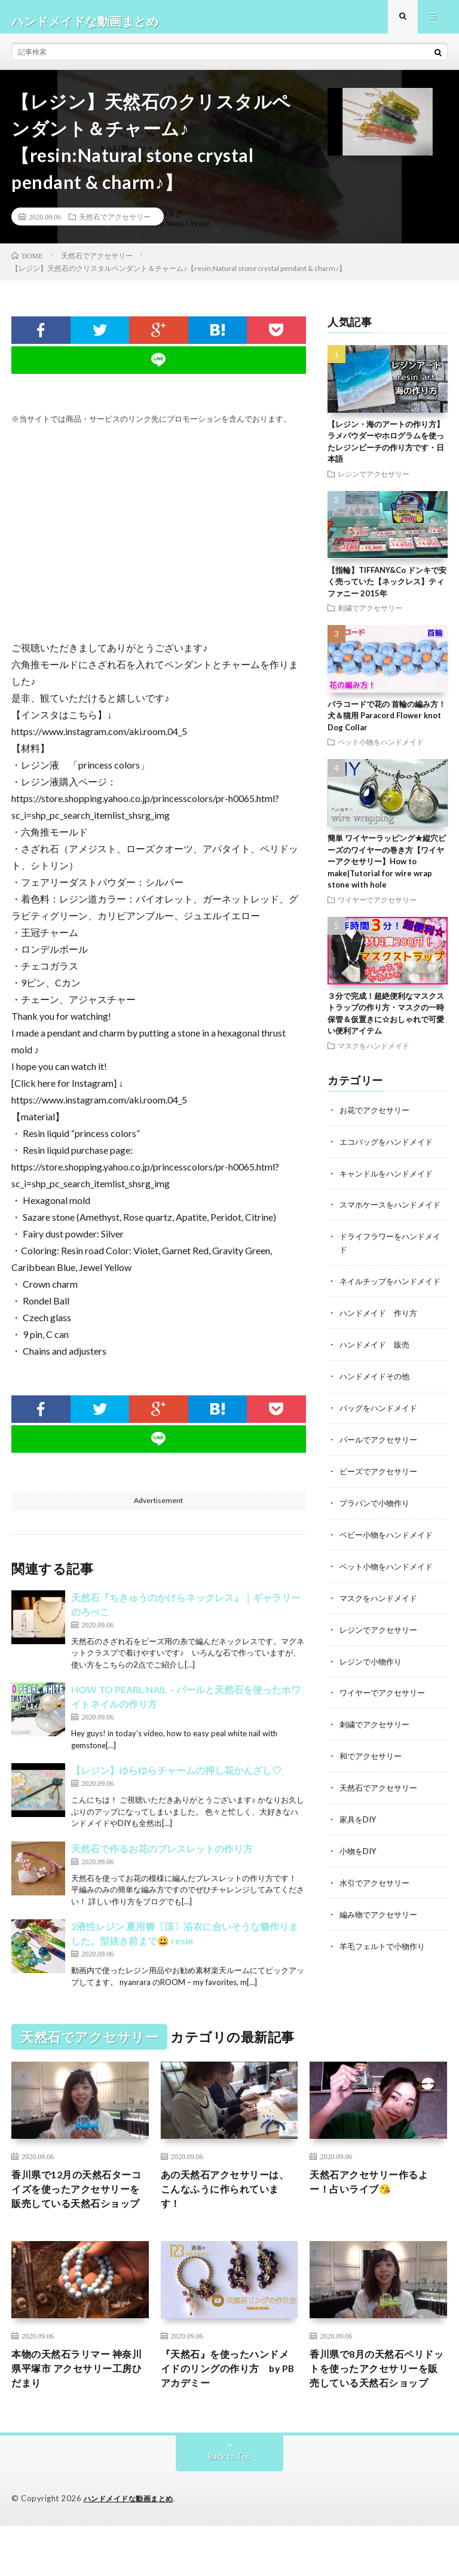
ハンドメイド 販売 (377, 1373)
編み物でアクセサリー (381, 1933)
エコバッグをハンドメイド (389, 1149)
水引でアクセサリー (377, 1902)
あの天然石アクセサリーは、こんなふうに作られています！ (227, 2200)
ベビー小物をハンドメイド (389, 1560)
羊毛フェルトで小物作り (385, 1964)
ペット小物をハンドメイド (381, 750)
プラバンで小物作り (377, 1529)
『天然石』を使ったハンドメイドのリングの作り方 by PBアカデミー (227, 2400)
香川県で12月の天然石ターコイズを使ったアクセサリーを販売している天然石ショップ (78, 2208)
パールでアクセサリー (381, 1467)
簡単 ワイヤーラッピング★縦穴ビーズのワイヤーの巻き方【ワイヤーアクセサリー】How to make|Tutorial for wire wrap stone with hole (387, 870)
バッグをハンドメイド (381, 1436)
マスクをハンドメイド (373, 1053)
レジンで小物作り (372, 1684)
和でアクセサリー (372, 1778)
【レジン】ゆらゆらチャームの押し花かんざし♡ (176, 1778)
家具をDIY (359, 1840)
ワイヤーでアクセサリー (377, 907)
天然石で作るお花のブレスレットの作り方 (162, 1856)
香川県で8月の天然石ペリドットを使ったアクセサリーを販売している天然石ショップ (376, 2409)
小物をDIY (359, 1871)
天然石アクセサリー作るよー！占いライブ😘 (376, 2191)
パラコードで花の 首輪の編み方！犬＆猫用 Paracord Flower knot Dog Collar (387, 724)
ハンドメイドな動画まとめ (132, 2549)
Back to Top (229, 2507)
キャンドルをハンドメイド (389, 1180)
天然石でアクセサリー (115, 224)
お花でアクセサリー (377, 1118)
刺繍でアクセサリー (370, 616)
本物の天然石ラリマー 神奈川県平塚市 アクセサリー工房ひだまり (78, 2400)
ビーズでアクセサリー (381, 1498)
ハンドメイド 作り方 (381, 1342)
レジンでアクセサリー (373, 482)
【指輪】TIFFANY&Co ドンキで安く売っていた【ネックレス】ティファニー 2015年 (387, 590)
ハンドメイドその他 (377, 1405)
